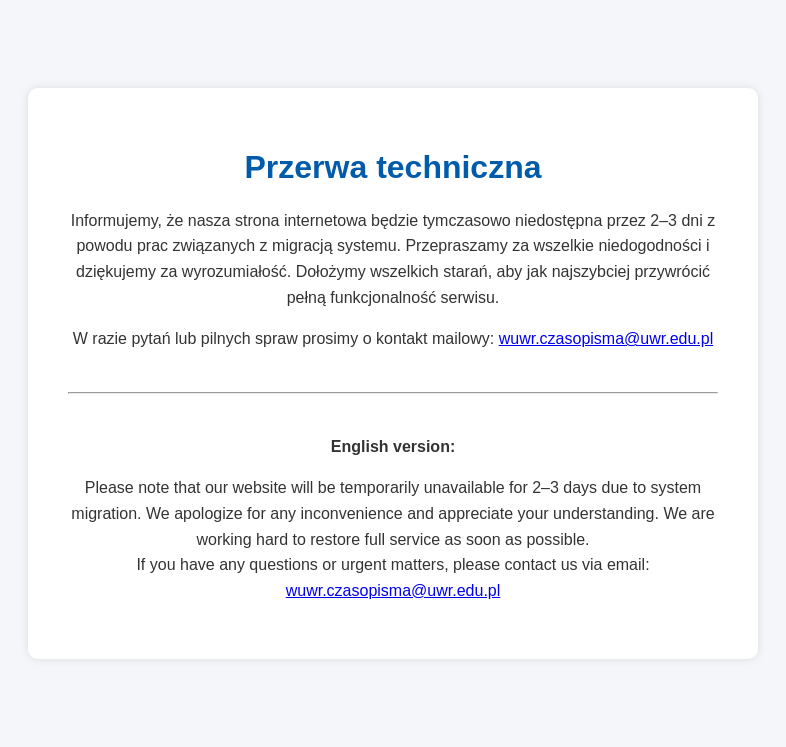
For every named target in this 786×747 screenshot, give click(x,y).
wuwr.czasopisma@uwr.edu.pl (606, 338)
